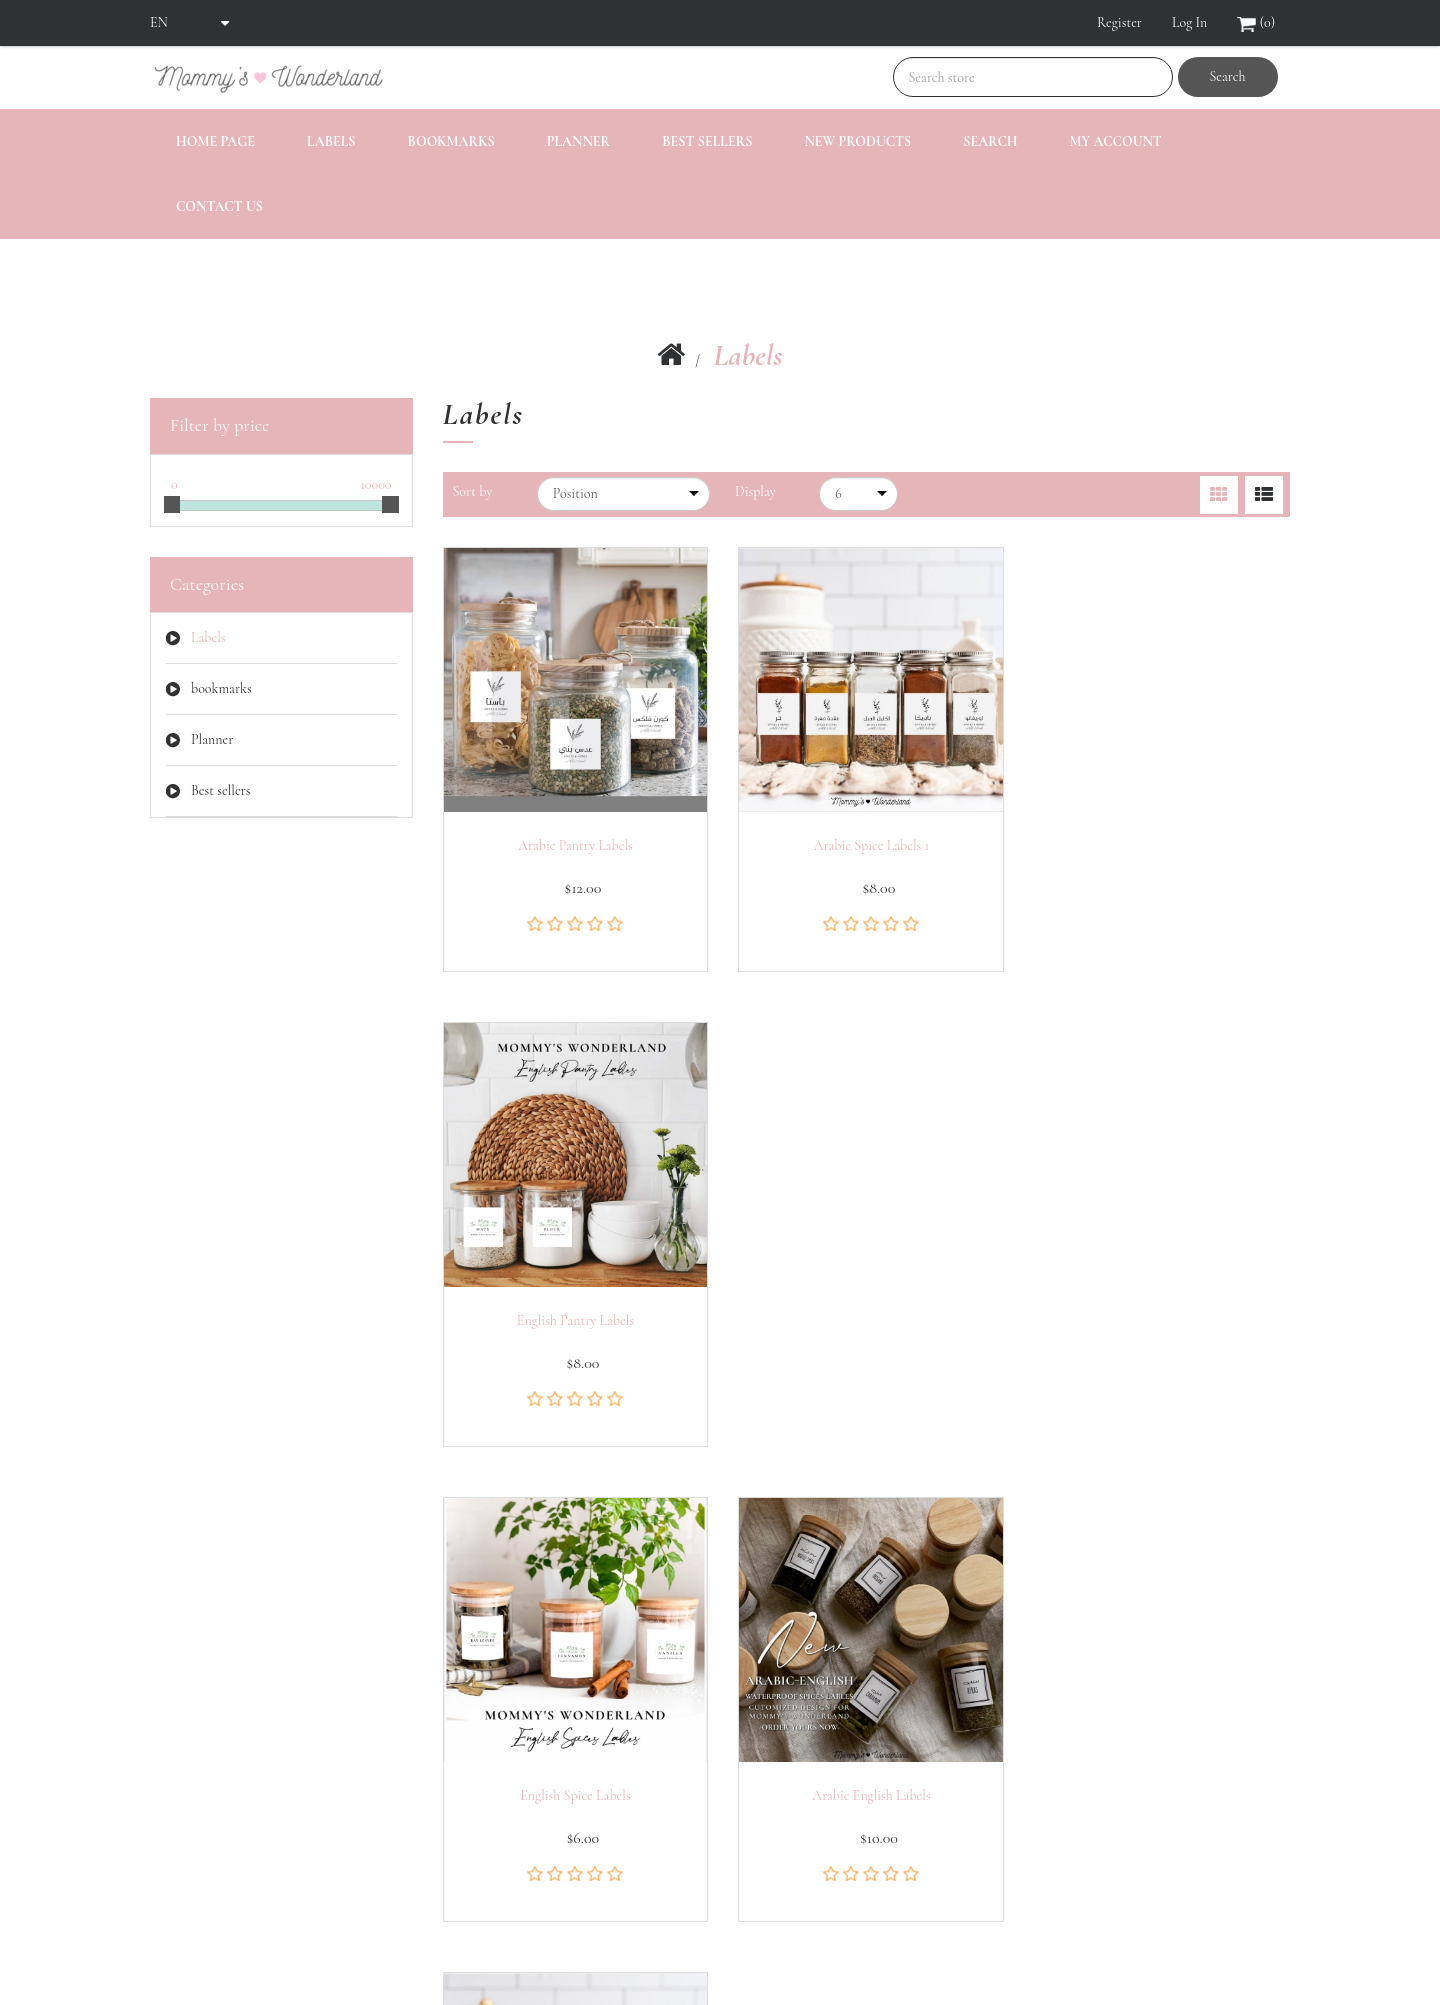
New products (857, 141)
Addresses (177, 1811)
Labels (331, 141)
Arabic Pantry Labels (573, 841)
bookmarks (451, 141)
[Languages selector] (190, 23)
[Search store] (1033, 77)
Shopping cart (190, 1851)
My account (1115, 141)
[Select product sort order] (623, 494)
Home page (215, 141)
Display (755, 491)
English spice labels (574, 1316)
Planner (578, 141)
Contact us (219, 206)
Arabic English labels (866, 1316)
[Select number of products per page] (858, 494)
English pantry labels (1158, 841)
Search (1227, 76)
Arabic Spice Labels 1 (866, 841)
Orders (169, 1771)
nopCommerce (257, 1946)
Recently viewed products (514, 1731)
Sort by (473, 491)
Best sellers (707, 141)
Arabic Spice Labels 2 (1158, 1316)
